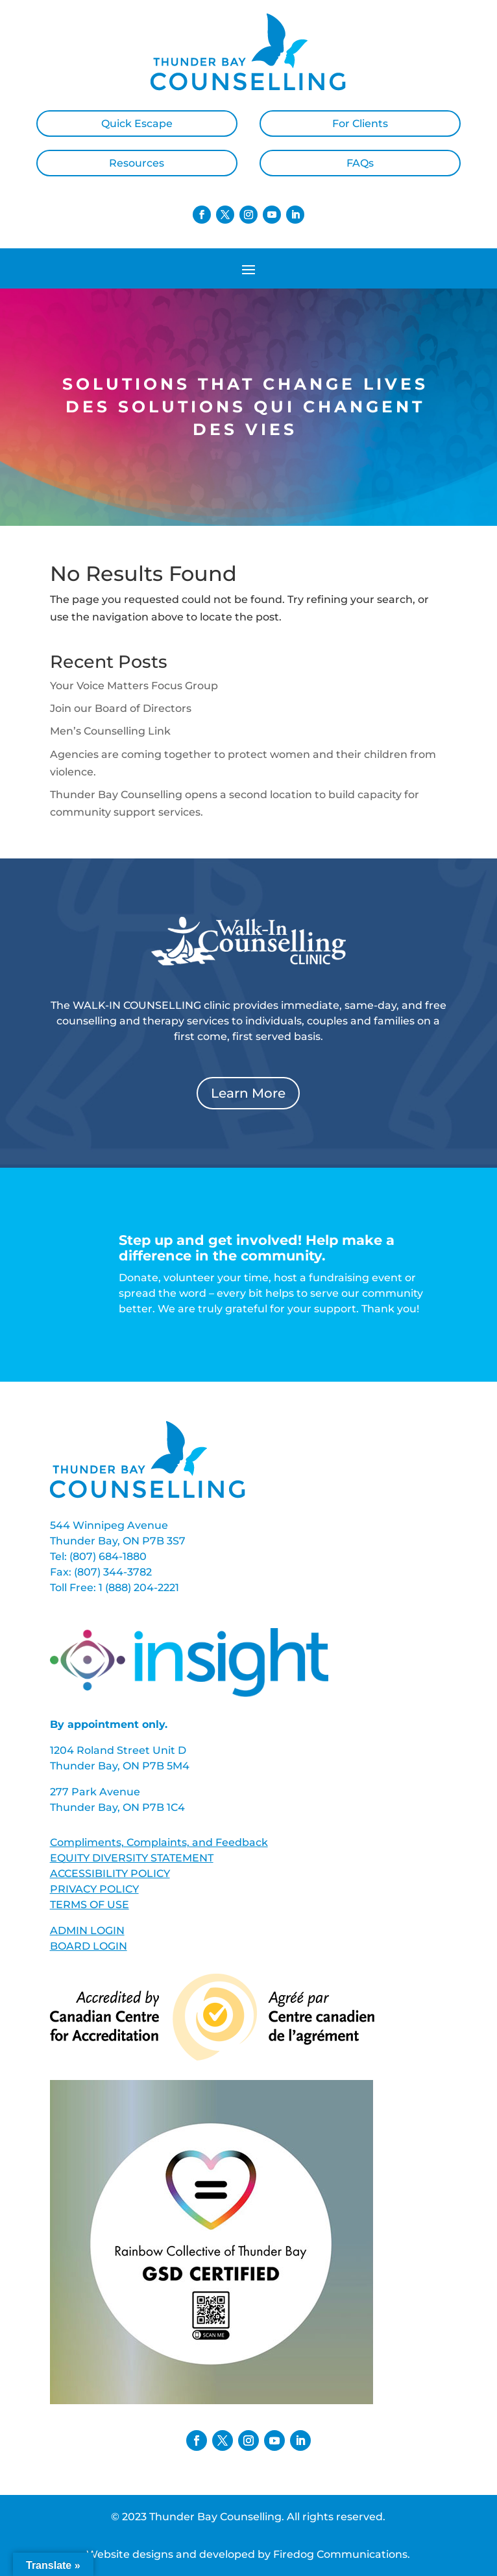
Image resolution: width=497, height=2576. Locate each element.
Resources (136, 163)
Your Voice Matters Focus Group (134, 685)
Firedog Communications (340, 2554)
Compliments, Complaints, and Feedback (159, 1842)
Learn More (248, 1093)
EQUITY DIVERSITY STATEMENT (131, 1858)
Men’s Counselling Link (110, 731)
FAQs (360, 163)
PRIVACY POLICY (94, 1889)
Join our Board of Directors (120, 708)
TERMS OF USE (89, 1904)
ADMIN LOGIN (87, 1930)
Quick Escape (137, 123)
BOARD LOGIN (88, 1946)
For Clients (360, 123)
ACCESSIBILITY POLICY (110, 1873)
